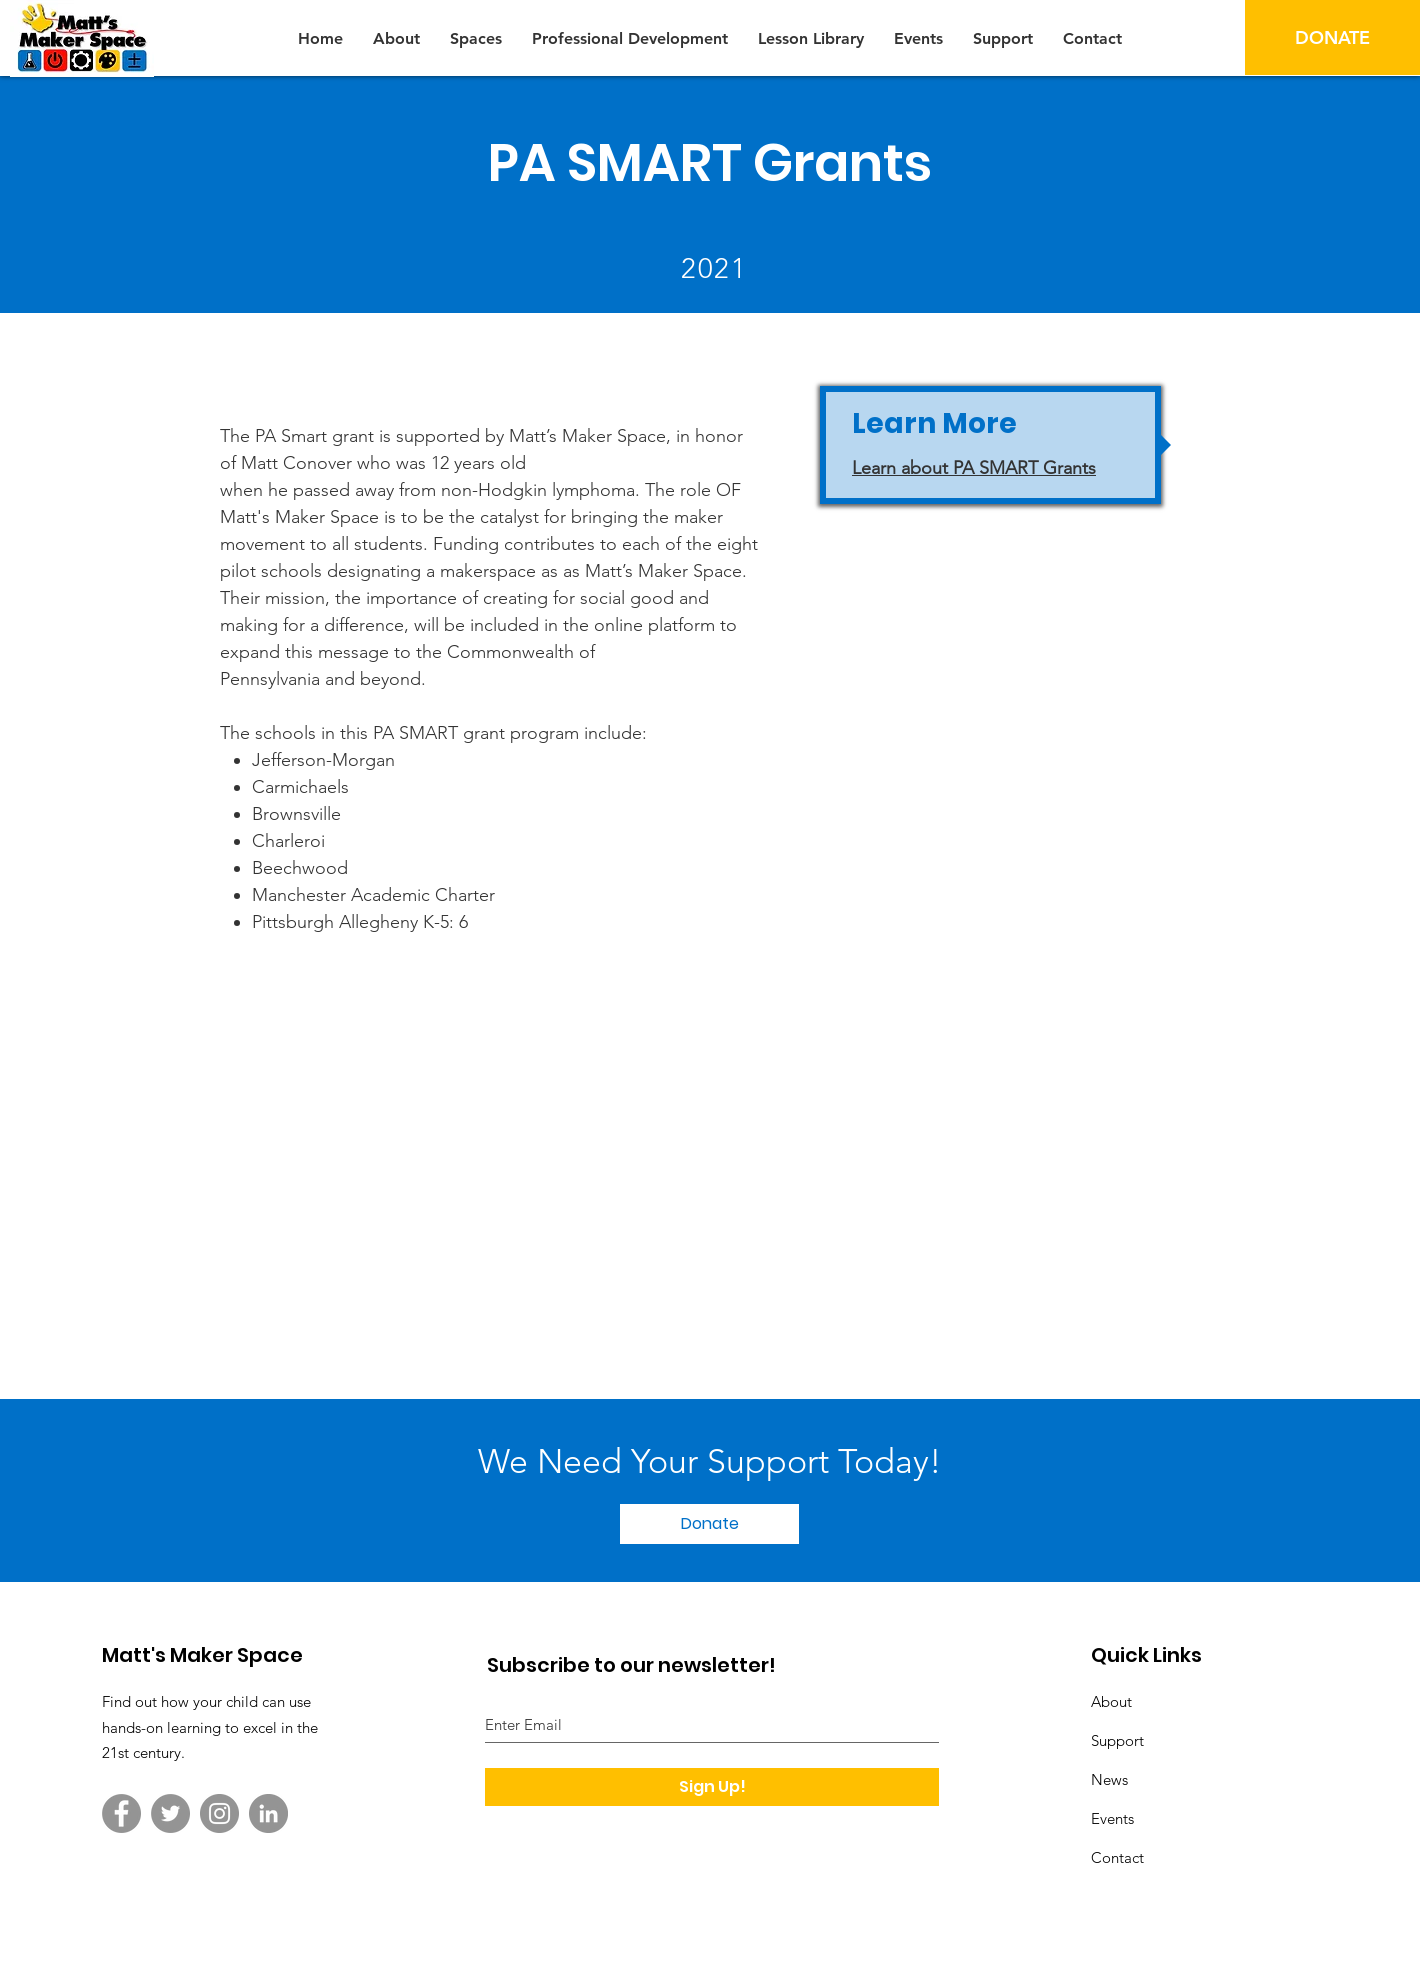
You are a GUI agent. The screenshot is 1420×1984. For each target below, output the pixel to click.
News (1109, 1779)
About (1111, 1701)
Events (1112, 1818)
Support (1117, 1740)
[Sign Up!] (712, 1787)
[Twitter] (170, 1813)
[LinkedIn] (268, 1813)
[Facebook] (121, 1813)
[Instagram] (219, 1813)
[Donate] (709, 1524)
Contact (1117, 1857)
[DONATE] (1332, 37)
